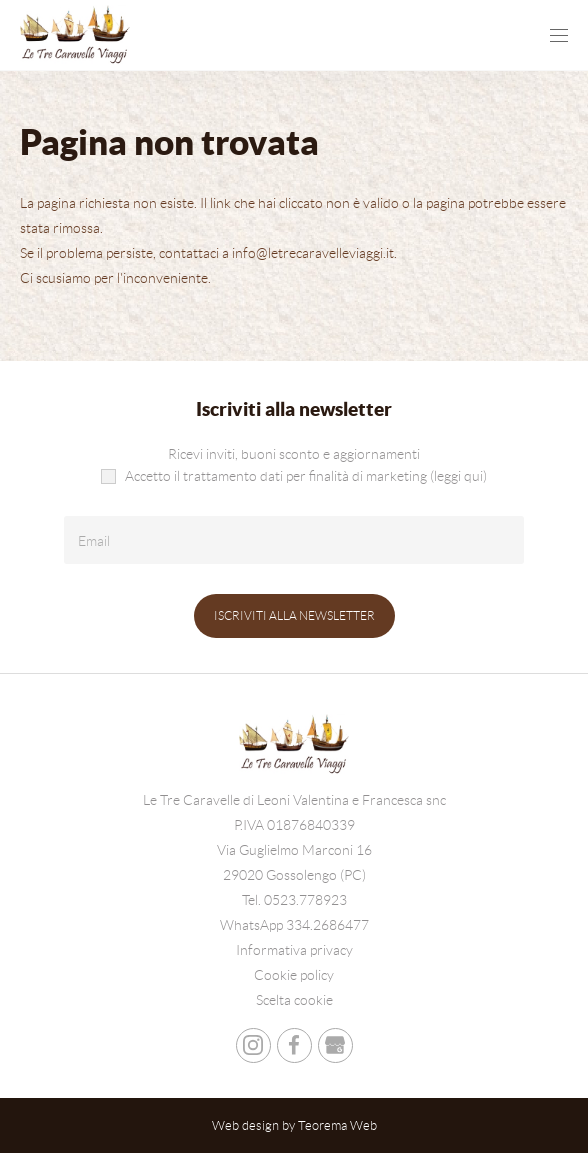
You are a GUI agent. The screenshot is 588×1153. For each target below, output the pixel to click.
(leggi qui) (458, 476)
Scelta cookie (294, 1000)
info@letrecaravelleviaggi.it (313, 253)
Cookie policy (294, 975)
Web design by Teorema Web (294, 1125)
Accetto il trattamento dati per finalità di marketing (294, 476)
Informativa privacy (294, 950)
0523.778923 (305, 900)
